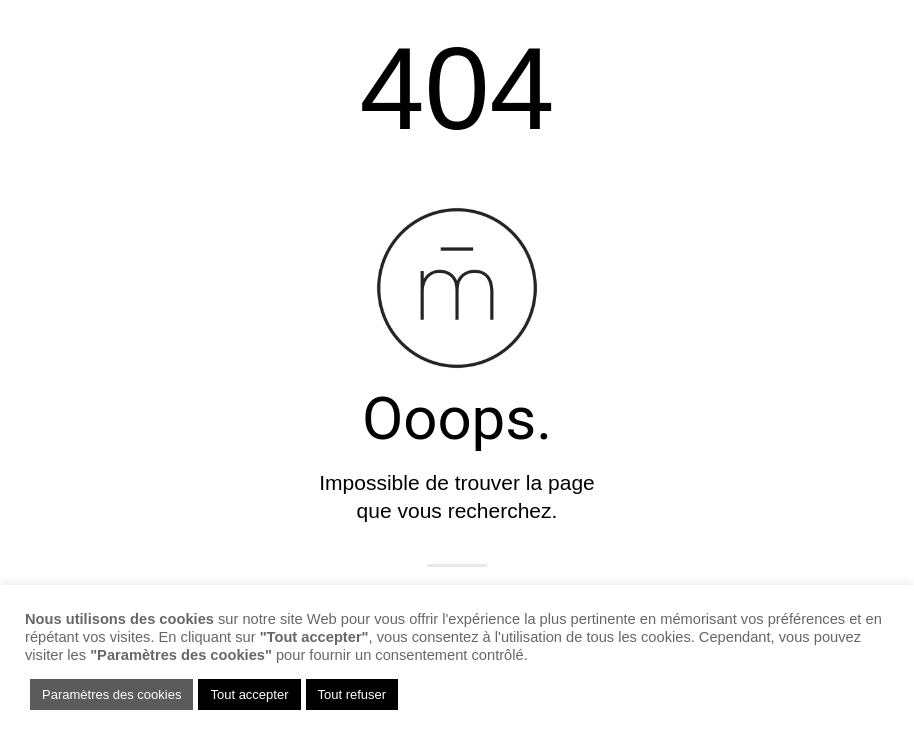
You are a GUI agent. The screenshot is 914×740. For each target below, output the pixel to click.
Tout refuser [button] (352, 694)
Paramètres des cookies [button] (111, 694)
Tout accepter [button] (249, 694)
